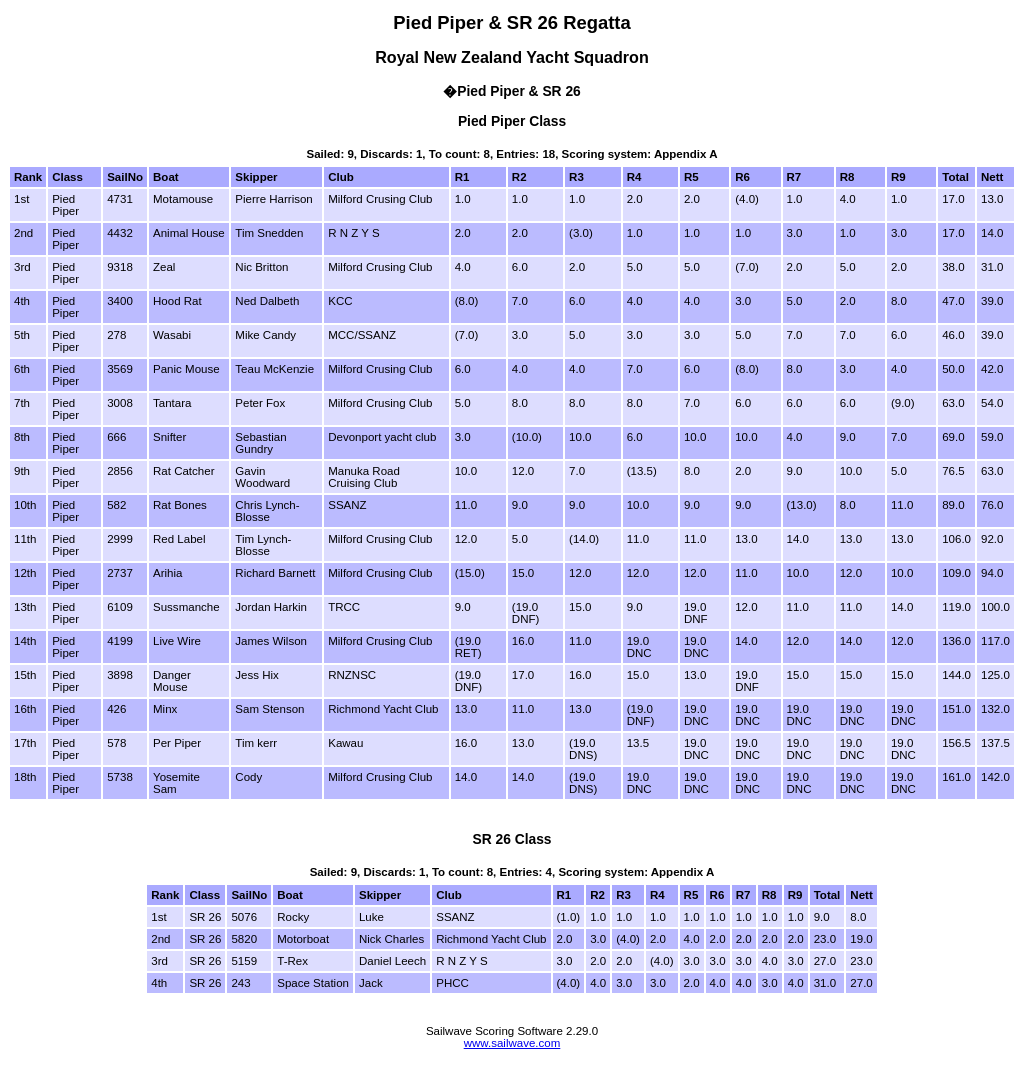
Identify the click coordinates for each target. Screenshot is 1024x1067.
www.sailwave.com (512, 1043)
